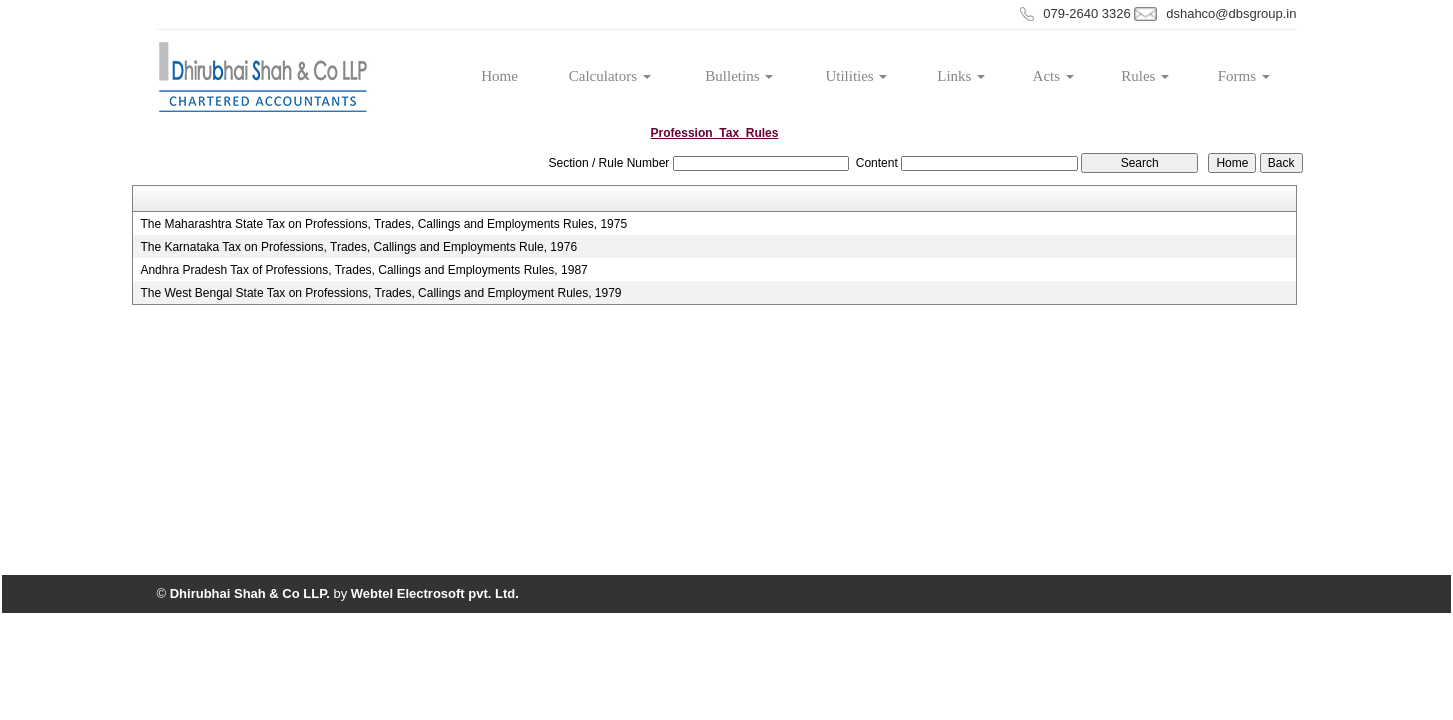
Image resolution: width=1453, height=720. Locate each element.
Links (961, 76)
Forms (1244, 76)
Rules (1145, 76)
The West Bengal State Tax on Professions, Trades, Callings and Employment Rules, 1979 (380, 293)
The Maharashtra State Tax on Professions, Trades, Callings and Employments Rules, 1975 (383, 224)
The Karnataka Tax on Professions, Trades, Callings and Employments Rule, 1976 (358, 247)
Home (499, 76)
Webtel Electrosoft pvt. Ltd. (435, 593)
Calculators (610, 76)
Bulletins (739, 76)
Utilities (856, 76)
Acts (1053, 76)
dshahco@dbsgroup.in (1231, 13)
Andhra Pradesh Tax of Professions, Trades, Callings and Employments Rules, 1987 (363, 270)
